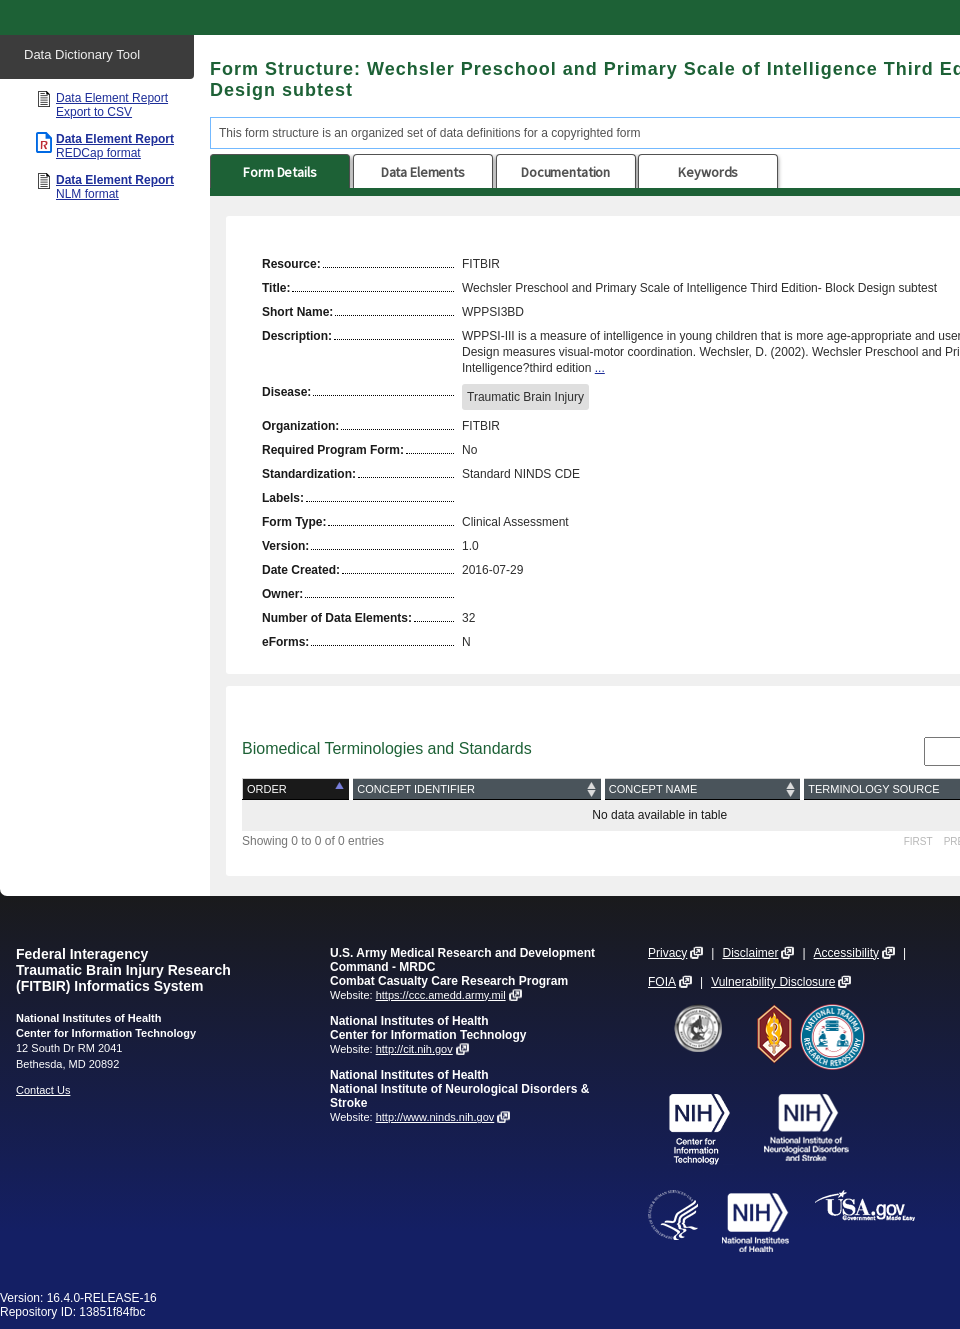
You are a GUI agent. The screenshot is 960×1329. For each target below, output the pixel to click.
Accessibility (846, 953)
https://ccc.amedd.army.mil (441, 995)
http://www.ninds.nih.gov (435, 1117)
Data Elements (423, 172)
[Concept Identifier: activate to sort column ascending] (477, 789)
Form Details (279, 172)
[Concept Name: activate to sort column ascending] (702, 789)
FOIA (662, 982)
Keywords (708, 172)
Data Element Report (112, 105)
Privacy (667, 953)
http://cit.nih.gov (414, 1049)
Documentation (565, 172)
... (600, 368)
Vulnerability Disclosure (773, 982)
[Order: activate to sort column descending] (297, 789)
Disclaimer (750, 953)
